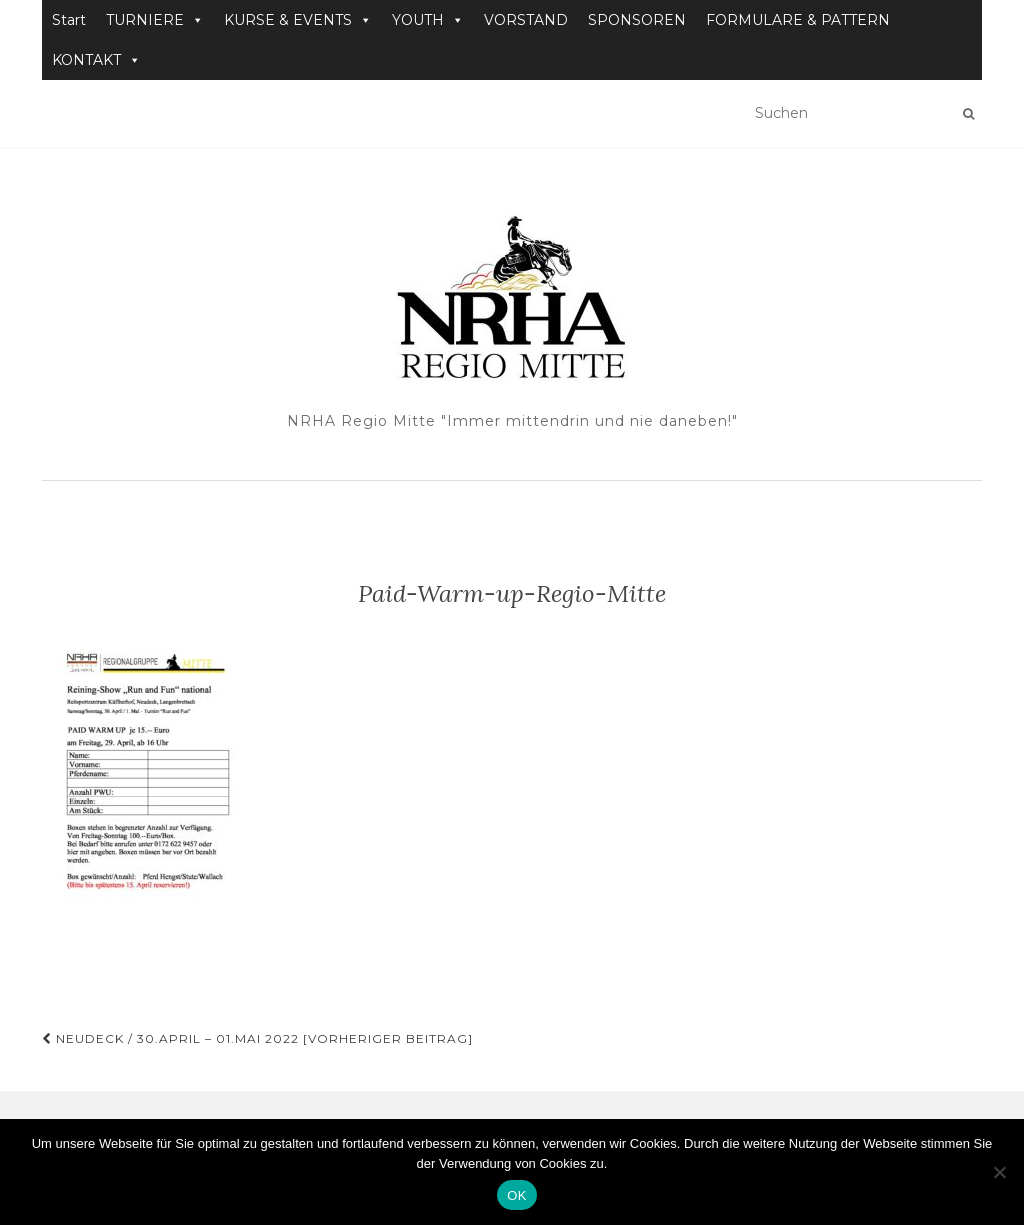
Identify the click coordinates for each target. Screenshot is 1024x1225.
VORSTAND (526, 20)
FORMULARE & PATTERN (798, 20)
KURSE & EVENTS (298, 20)
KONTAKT (96, 60)
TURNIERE (155, 20)
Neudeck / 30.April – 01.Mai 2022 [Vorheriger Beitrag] (257, 1038)
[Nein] (999, 1172)
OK (516, 1195)
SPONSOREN (637, 20)
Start (69, 20)
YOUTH (428, 20)
